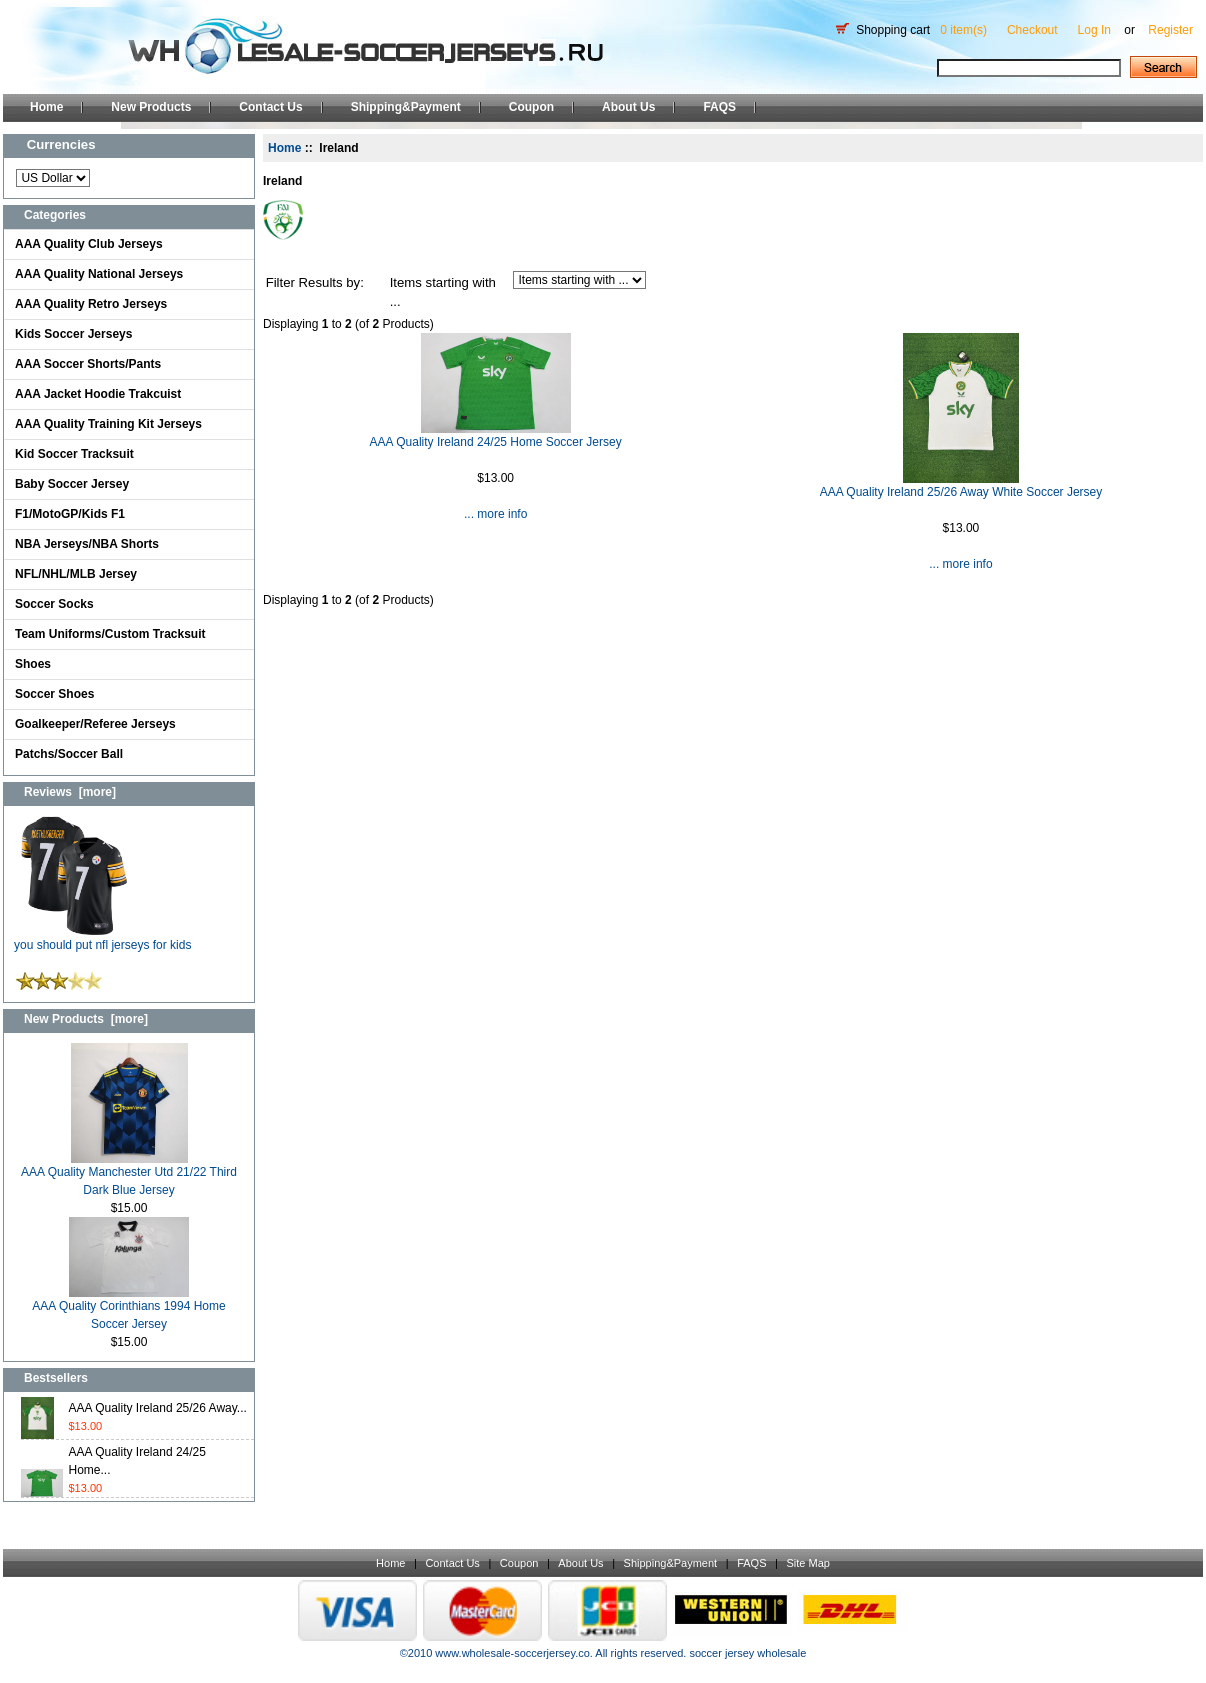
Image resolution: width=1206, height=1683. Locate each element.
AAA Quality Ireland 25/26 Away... (158, 1408)
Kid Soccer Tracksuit (74, 454)
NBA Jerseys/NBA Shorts (87, 544)
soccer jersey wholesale (747, 1653)
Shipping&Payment (406, 107)
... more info (495, 514)
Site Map (807, 1563)
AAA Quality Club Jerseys (89, 244)
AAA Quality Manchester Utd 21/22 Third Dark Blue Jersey (129, 1174)
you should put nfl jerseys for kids (102, 938)
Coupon (531, 107)
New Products (151, 107)
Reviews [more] (70, 792)
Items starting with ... (443, 292)
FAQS (719, 107)
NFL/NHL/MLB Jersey (76, 574)
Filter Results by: (315, 282)
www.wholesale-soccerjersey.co (512, 1653)
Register (1170, 30)
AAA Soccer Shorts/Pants (88, 364)
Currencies (61, 144)
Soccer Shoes (54, 694)
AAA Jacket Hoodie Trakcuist (98, 394)
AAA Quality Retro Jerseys (91, 304)
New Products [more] (86, 1019)
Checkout (1032, 30)
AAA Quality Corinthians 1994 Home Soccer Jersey (128, 1308)
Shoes (33, 664)
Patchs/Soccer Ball (69, 754)
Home (46, 107)
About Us (628, 107)
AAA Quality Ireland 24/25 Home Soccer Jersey (496, 442)
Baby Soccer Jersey (72, 484)
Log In (1094, 30)
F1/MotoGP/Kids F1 (70, 514)
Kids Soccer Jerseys (73, 334)
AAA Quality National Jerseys (99, 274)
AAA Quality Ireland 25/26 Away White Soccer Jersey (961, 492)
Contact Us (270, 107)
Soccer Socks (54, 604)
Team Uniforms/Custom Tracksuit (110, 634)
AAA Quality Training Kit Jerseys (108, 424)
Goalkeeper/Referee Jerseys (95, 724)
